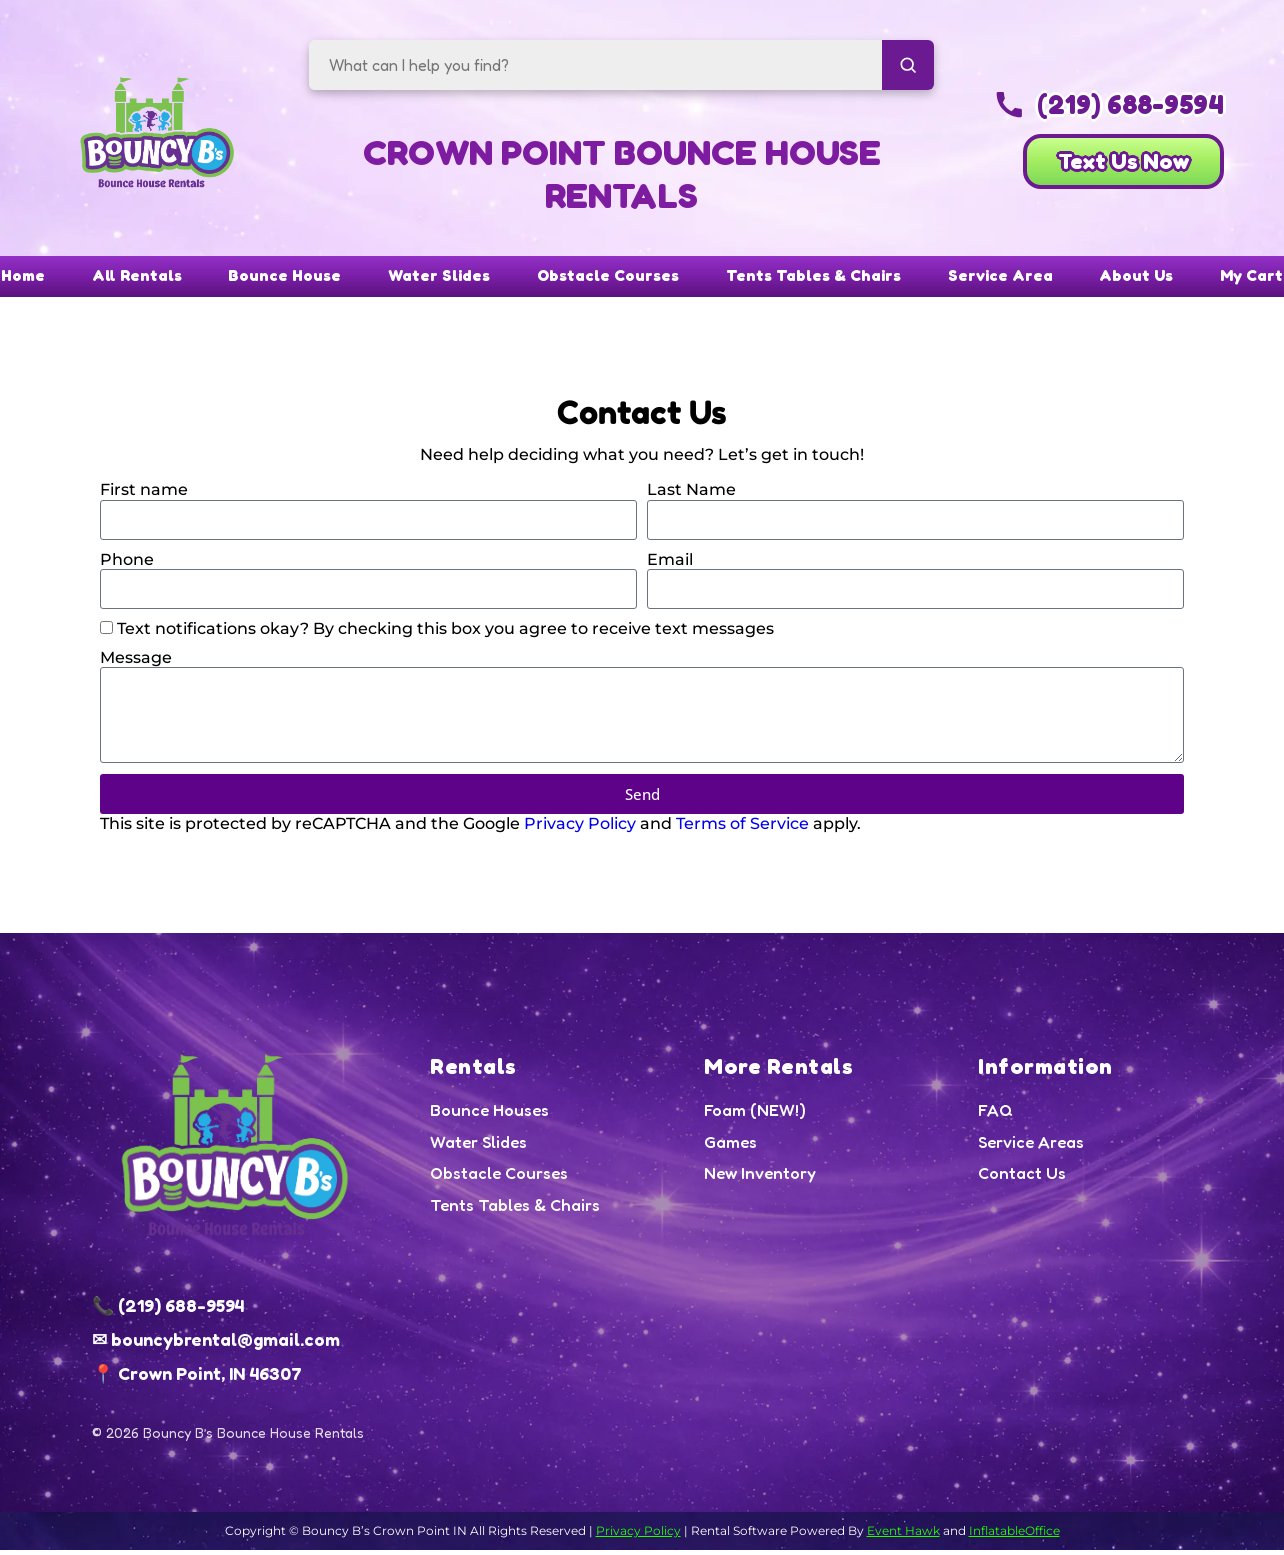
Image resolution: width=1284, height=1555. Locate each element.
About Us (1203, 280)
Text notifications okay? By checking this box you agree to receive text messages (445, 633)
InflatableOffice (1014, 1535)
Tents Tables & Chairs (838, 280)
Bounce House (238, 280)
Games (731, 1148)
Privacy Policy (580, 828)
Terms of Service (742, 828)
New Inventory (760, 1181)
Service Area (1049, 280)
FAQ (996, 1116)
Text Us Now (1099, 167)
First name (144, 494)
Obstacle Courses (605, 280)
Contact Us (1022, 1181)
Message (136, 662)
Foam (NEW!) (756, 1116)
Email (670, 563)
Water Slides (413, 280)
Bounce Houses (491, 1116)
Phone (127, 563)
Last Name (691, 494)
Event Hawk (903, 1535)
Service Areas (1032, 1148)
